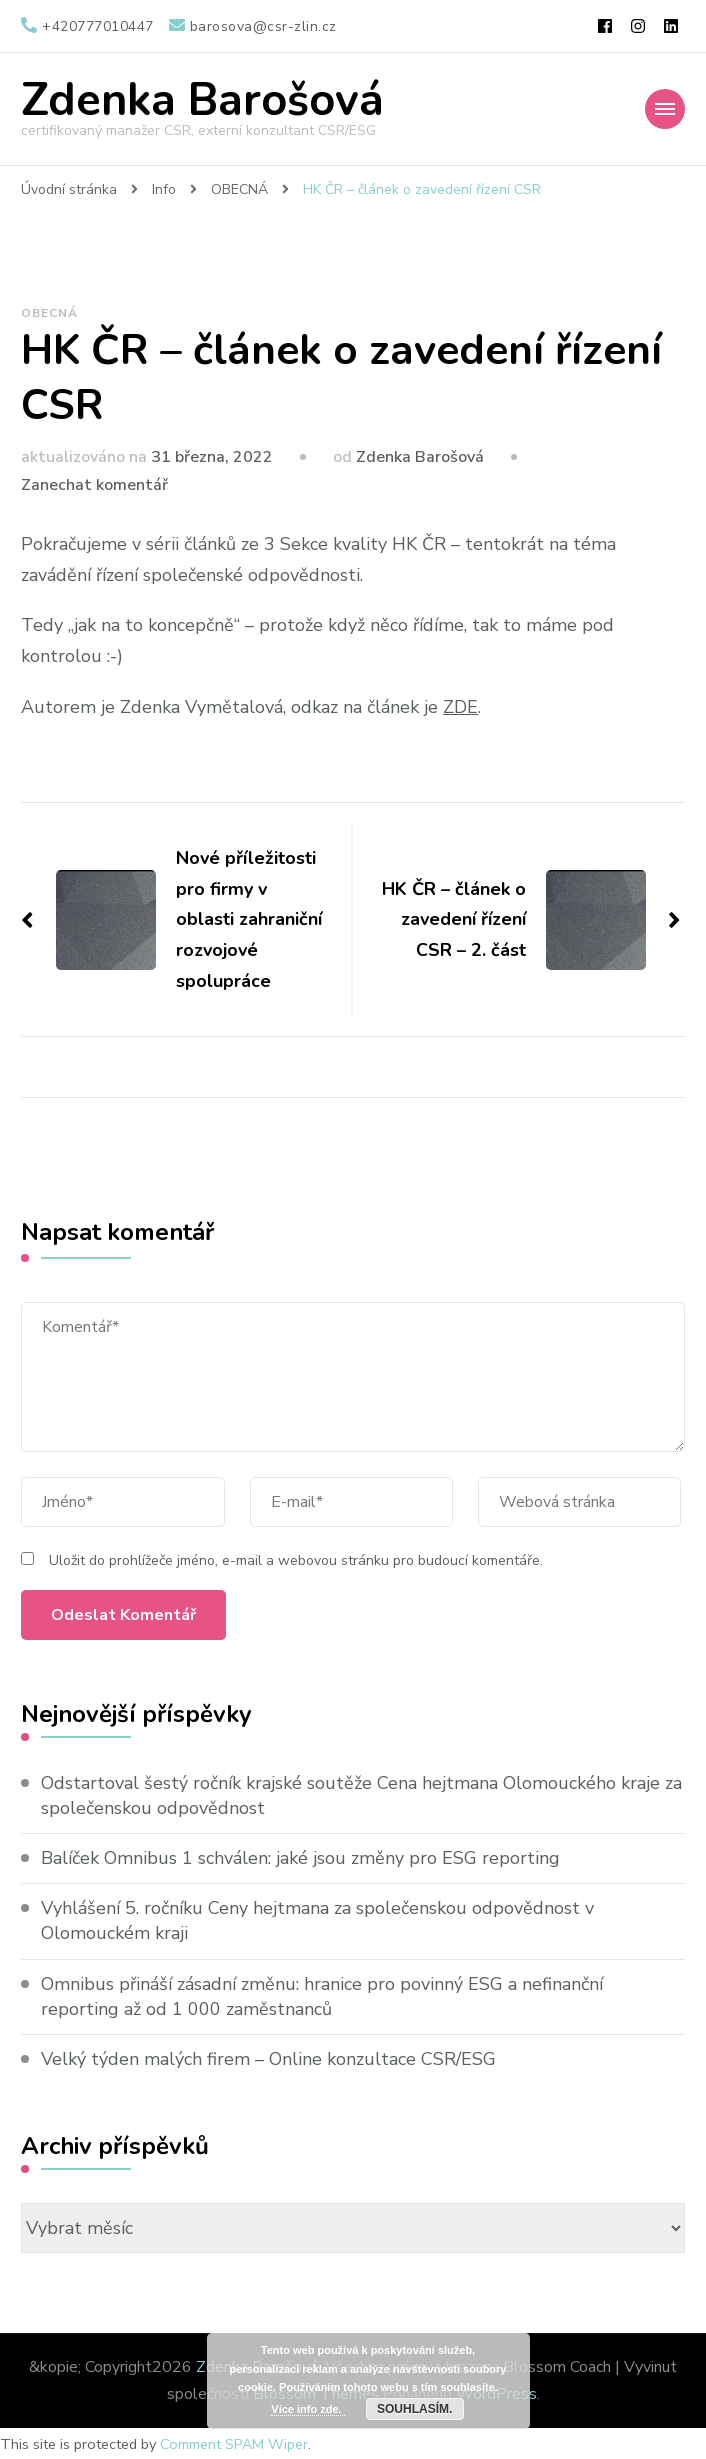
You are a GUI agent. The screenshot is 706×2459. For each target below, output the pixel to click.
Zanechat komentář (94, 485)
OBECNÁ (49, 313)
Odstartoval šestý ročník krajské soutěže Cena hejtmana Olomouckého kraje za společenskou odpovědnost (361, 1795)
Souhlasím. (414, 2409)
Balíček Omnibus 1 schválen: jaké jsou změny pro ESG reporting (300, 1858)
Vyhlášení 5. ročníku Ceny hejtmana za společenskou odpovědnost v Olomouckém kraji (317, 1920)
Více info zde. (307, 2409)
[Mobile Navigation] (665, 109)
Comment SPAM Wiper (234, 2444)
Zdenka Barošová (202, 100)
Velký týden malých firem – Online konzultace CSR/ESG (268, 2059)
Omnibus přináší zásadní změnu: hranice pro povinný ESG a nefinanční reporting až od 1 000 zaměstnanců (322, 1996)
